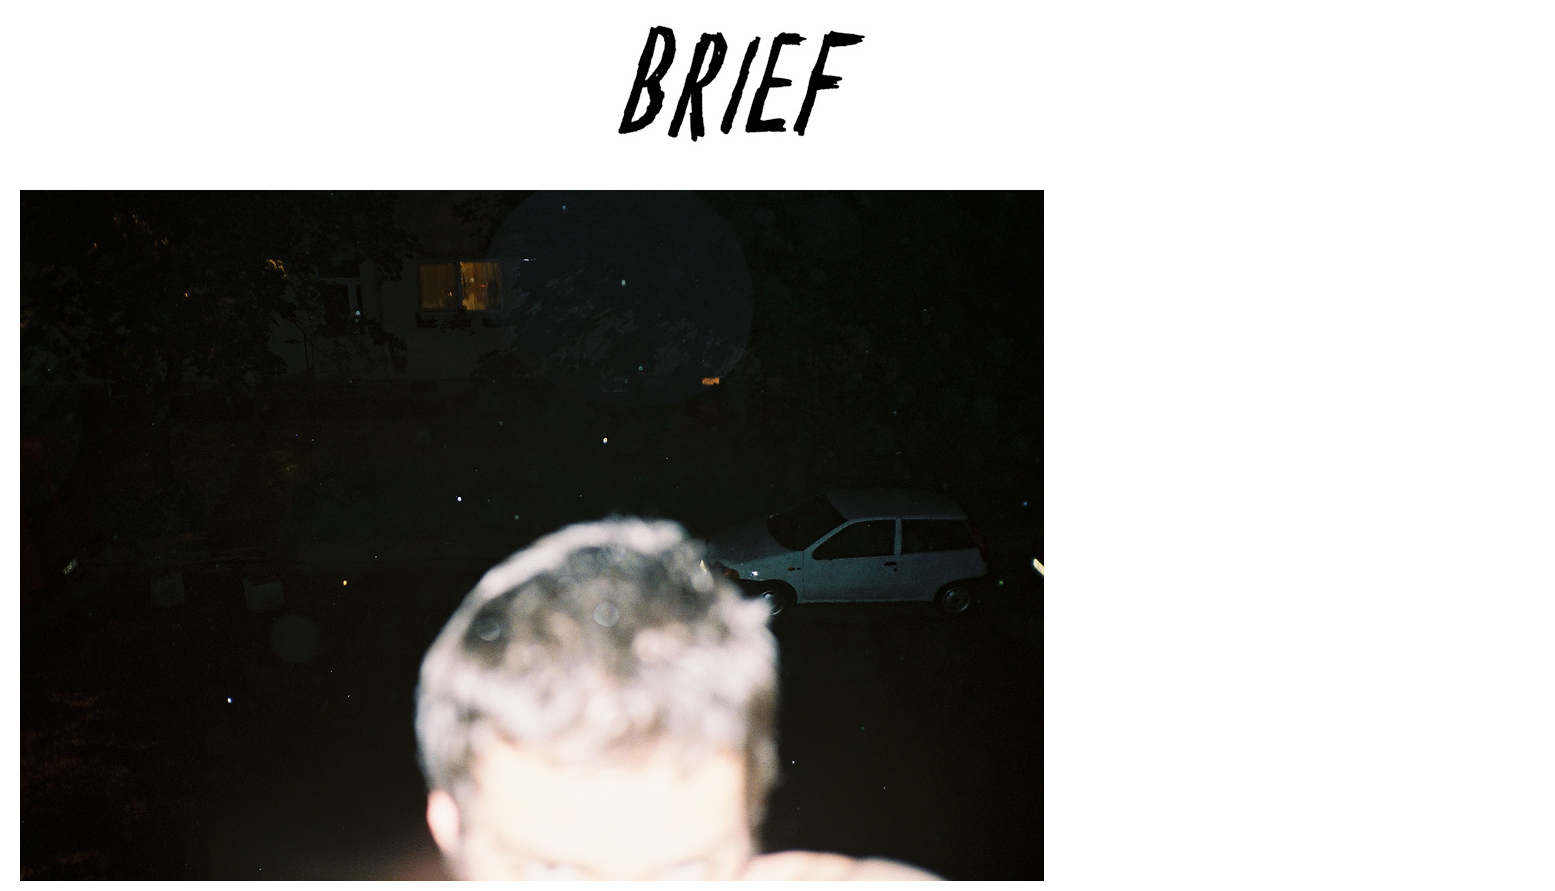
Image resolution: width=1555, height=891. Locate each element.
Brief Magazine (778, 95)
